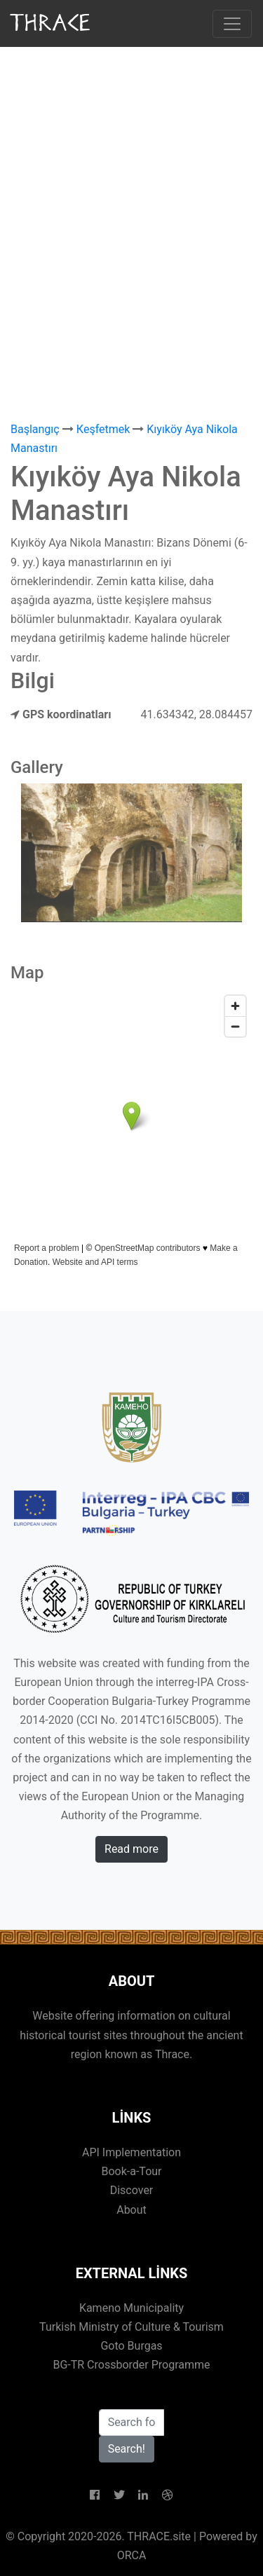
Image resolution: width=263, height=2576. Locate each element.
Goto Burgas (131, 2345)
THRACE (51, 23)
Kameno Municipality (131, 2308)
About (131, 2210)
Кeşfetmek (103, 429)
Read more (131, 1849)
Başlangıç (35, 429)
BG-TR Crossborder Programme (131, 2364)
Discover (132, 2190)
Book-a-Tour (131, 2171)
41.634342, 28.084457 (196, 714)
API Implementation (131, 2152)
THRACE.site (159, 2536)
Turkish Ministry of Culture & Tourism (131, 2327)
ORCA (132, 2555)
